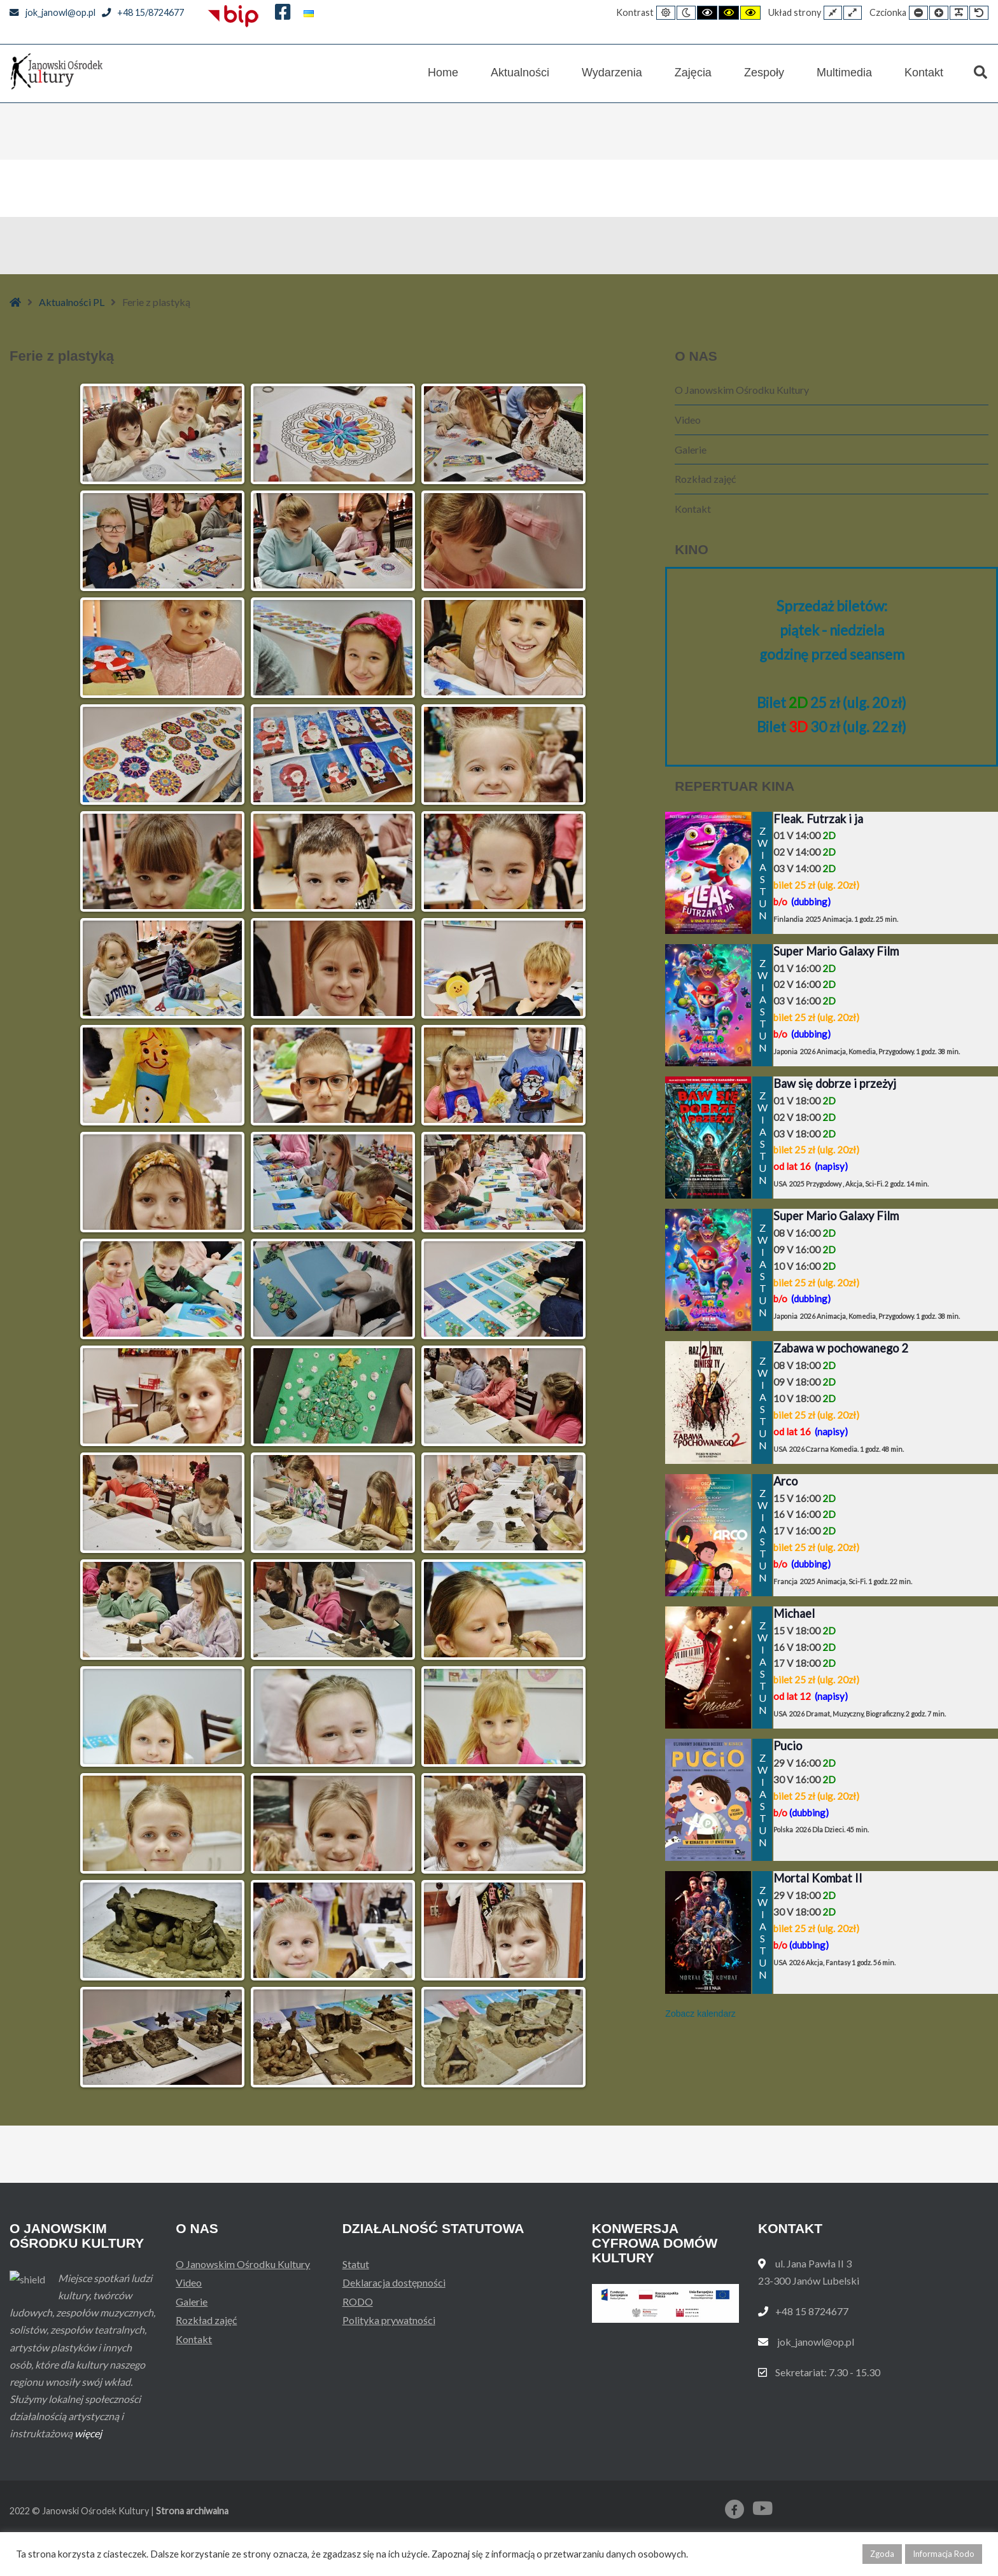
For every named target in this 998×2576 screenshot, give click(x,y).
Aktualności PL (71, 302)
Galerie (690, 449)
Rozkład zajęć (705, 479)
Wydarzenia (612, 72)
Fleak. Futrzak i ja (818, 819)
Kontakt (923, 72)
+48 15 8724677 (811, 2311)
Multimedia (844, 72)
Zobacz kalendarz (700, 2014)
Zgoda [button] (882, 2554)
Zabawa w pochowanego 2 (840, 1348)
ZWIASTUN (762, 873)
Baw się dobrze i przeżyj (834, 1083)
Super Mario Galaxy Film (836, 951)
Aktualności (520, 72)
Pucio (787, 1746)
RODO (357, 2301)
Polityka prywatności (388, 2320)
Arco (785, 1481)
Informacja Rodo (943, 2554)
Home (443, 72)
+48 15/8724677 (143, 12)
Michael (794, 1613)
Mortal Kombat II (817, 1878)
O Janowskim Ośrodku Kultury (742, 390)
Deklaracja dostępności (394, 2282)
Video (688, 420)
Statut (355, 2264)
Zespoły (764, 72)
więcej (88, 2468)
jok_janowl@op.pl (52, 12)
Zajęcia (693, 72)
